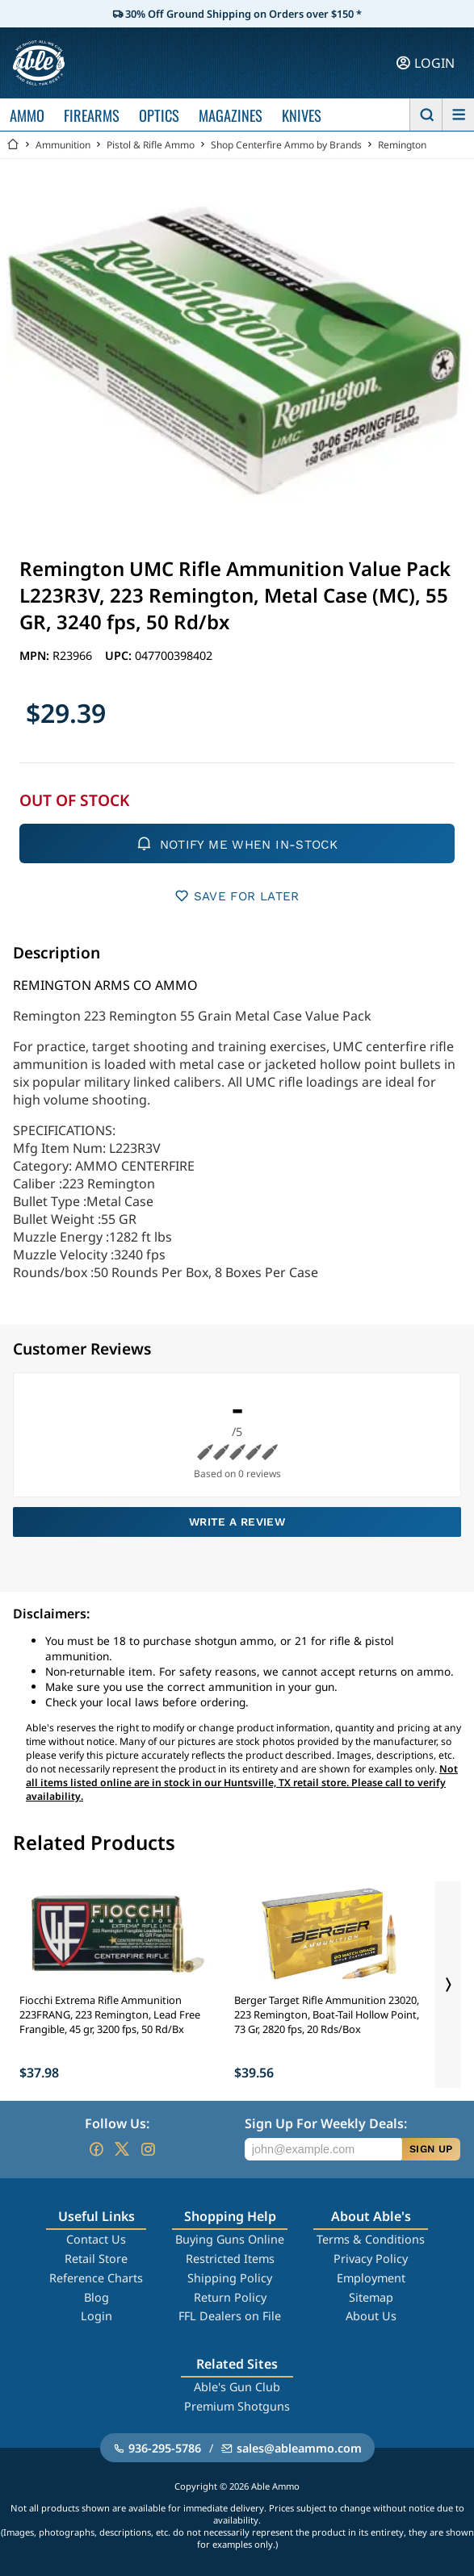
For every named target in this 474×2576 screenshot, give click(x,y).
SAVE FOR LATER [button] (237, 895)
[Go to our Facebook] (96, 2149)
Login (96, 2315)
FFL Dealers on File (229, 2315)
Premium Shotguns (237, 2406)
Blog (96, 2297)
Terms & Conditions (371, 2239)
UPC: (120, 655)
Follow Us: (117, 2123)
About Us (371, 2315)
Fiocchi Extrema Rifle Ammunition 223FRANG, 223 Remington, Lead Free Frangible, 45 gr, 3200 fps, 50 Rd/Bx (109, 2014)
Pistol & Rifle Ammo (151, 145)
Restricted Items (230, 2258)
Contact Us (96, 2239)
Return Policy (230, 2297)
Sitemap (371, 2297)
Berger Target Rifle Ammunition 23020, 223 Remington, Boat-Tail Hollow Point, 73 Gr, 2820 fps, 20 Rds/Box (326, 2014)
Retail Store (96, 2258)
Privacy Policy (370, 2258)
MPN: (35, 655)
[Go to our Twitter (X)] (122, 2149)
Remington (402, 145)
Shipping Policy (229, 2278)
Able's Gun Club (237, 2386)
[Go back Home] (12, 145)
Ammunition (63, 145)
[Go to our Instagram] (147, 2149)
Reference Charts (96, 2278)
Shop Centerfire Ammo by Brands (286, 145)
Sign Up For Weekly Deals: (326, 2123)
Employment (371, 2278)
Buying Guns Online (229, 2239)
